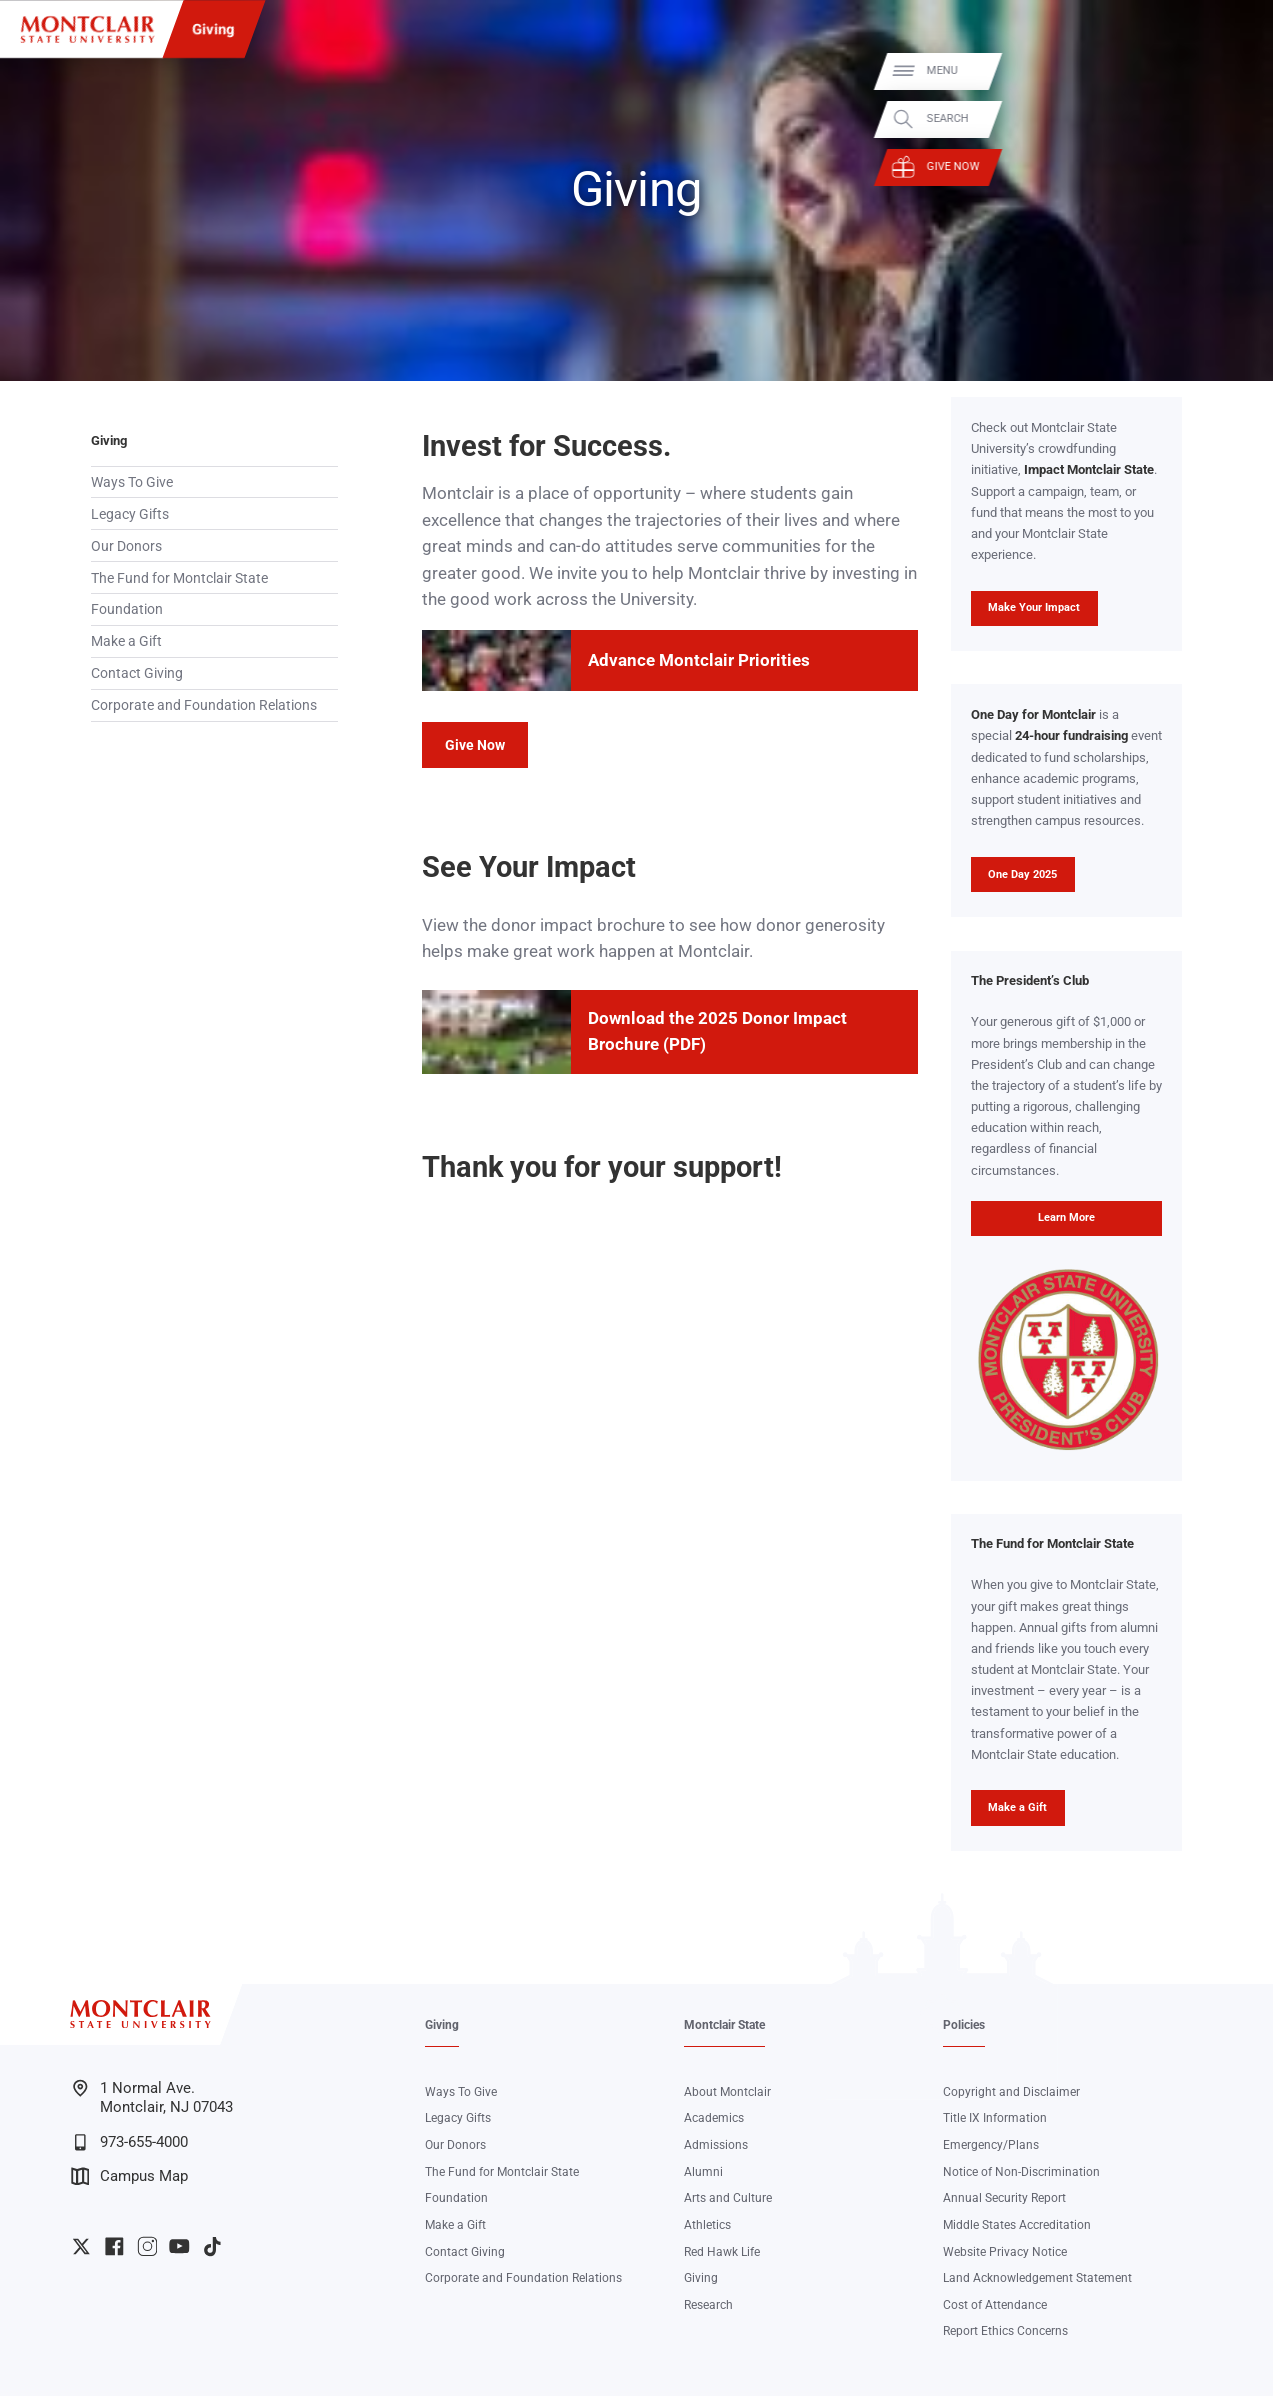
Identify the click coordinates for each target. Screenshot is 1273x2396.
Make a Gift (126, 641)
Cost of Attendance (995, 2305)
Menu (1227, 70)
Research (708, 2305)
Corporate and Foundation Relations (204, 705)
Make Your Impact (1026, 613)
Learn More (1033, 1223)
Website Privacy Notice (1005, 2252)
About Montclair (727, 2092)
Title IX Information (995, 2118)
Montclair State (724, 2025)
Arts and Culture (728, 2198)
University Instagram (147, 2246)
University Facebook (114, 2246)
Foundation (127, 609)
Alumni (703, 2172)
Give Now (1238, 166)
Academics (714, 2118)
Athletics (707, 2225)
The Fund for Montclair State (179, 578)
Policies (964, 2025)
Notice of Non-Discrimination (1021, 2172)
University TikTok (212, 2246)
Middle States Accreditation (1017, 2225)
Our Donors (126, 546)
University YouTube (179, 2246)
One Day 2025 (1022, 874)
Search (1233, 118)
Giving (213, 29)
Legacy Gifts (130, 514)
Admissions (716, 2145)
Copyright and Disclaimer (1011, 2092)
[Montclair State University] (87, 29)
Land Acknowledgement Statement (1037, 2278)
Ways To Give (132, 482)
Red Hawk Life (722, 2252)
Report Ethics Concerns (1005, 2331)
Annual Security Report (1004, 2198)
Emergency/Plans (991, 2145)
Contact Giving (137, 673)
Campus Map (130, 2176)
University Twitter (81, 2246)
